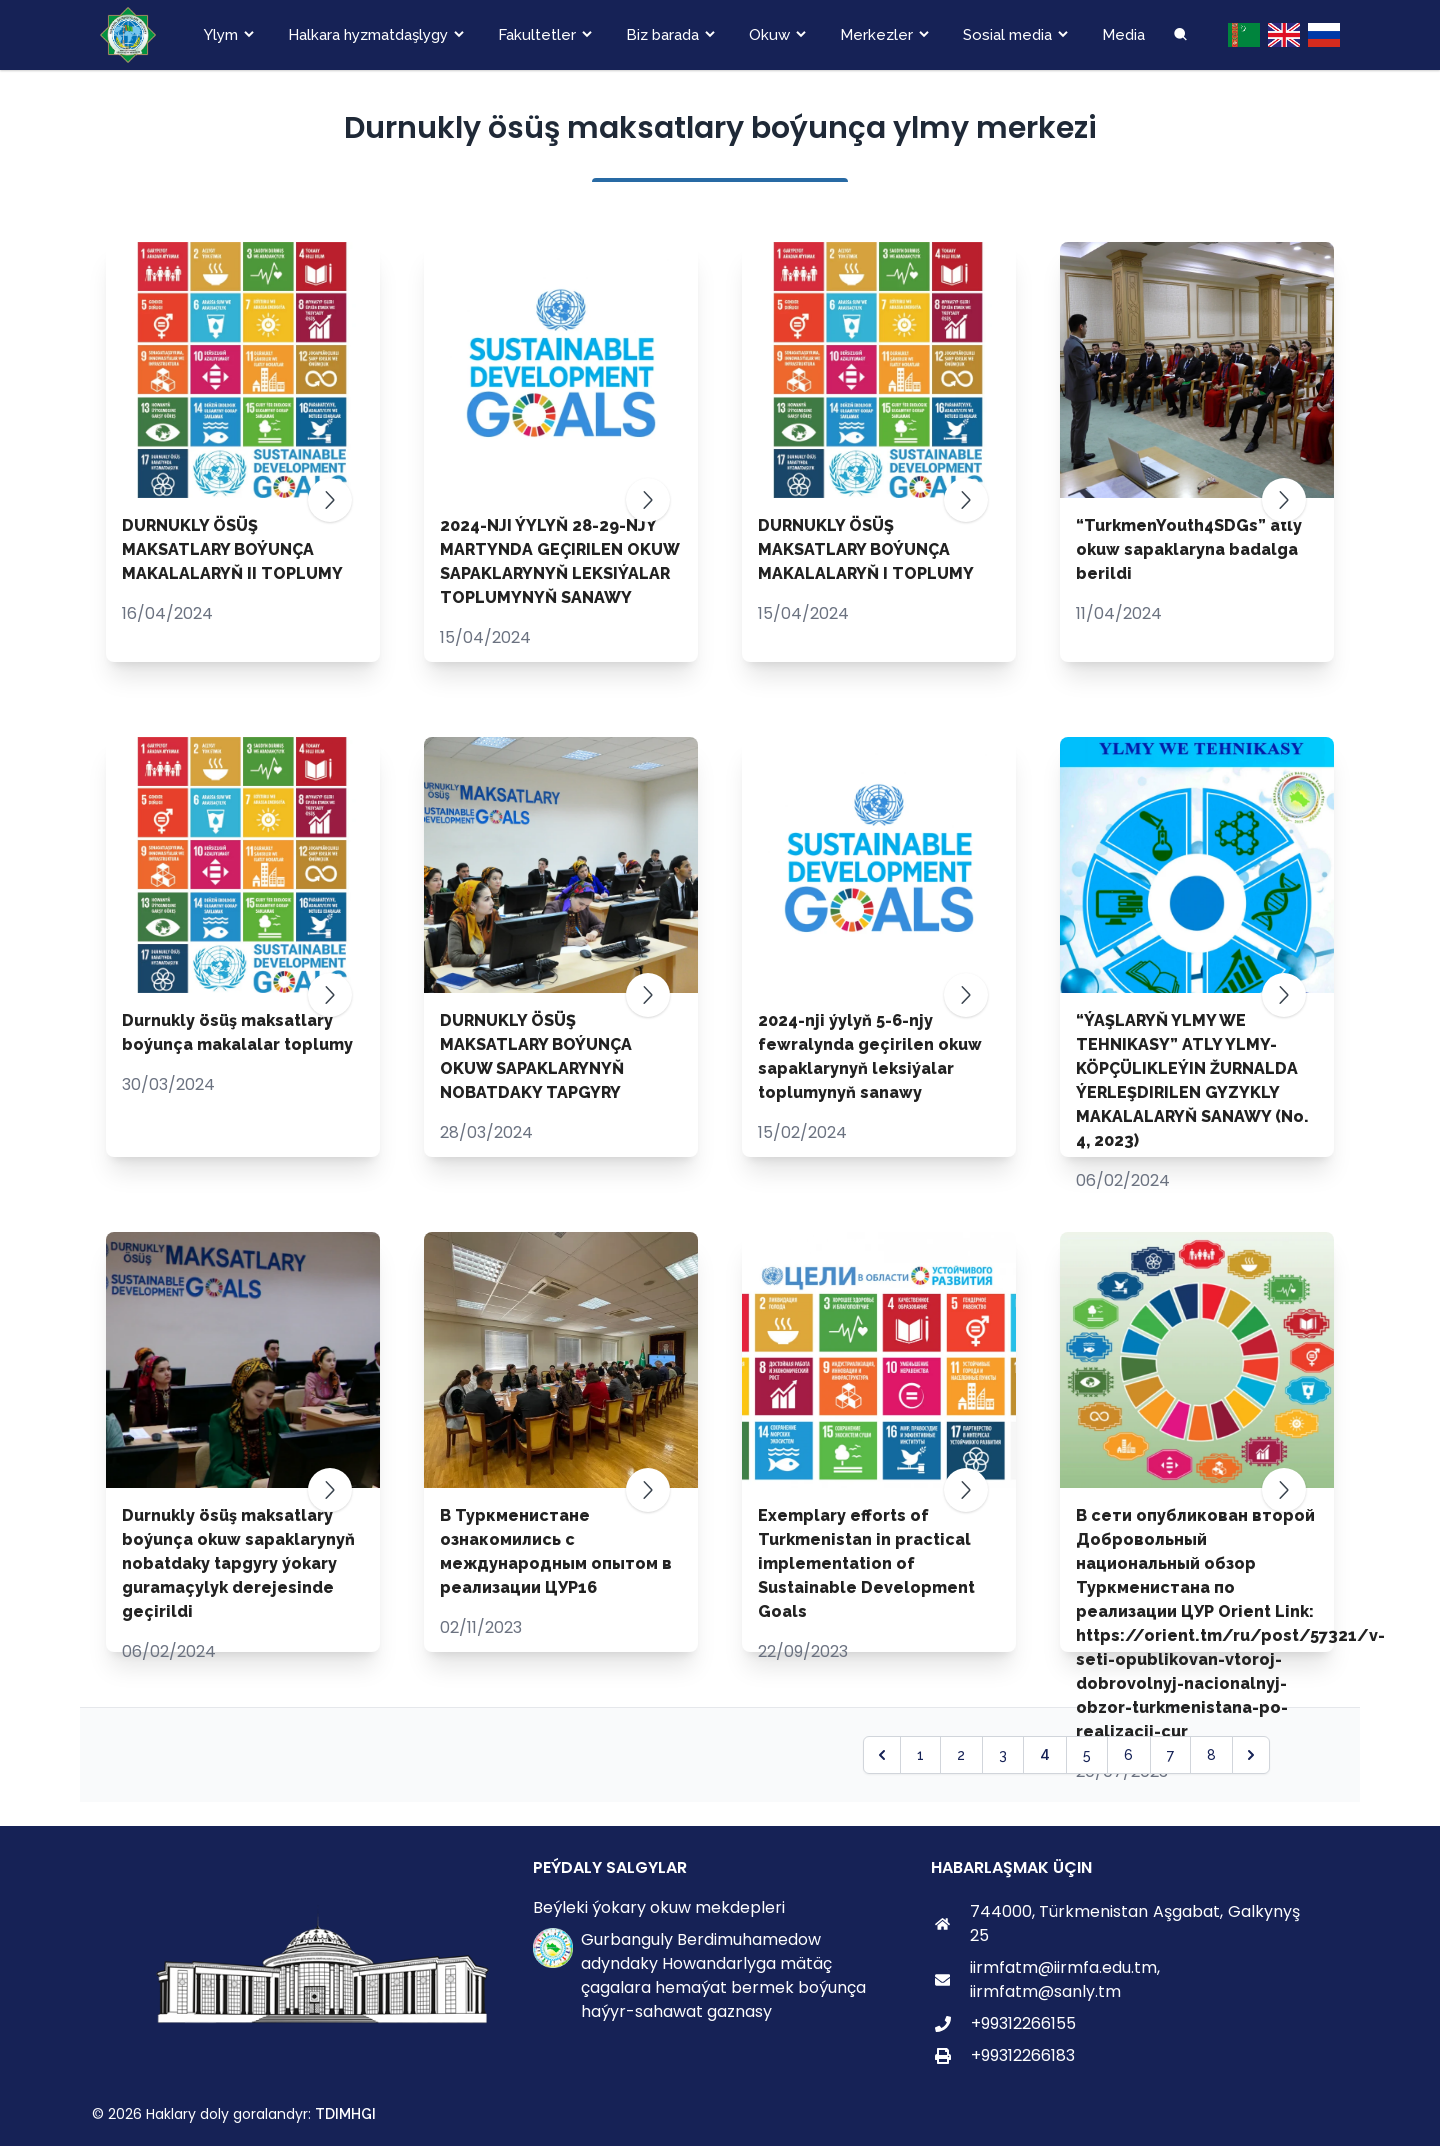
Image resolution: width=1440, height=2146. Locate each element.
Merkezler (876, 35)
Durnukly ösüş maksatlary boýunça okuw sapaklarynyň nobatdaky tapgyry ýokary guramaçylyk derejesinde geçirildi (238, 1563)
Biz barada (662, 35)
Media (1123, 35)
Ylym (221, 35)
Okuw (769, 35)
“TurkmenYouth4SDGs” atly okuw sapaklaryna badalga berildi (1189, 549)
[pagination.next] (1251, 1755)
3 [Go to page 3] (1003, 1755)
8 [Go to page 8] (1211, 1755)
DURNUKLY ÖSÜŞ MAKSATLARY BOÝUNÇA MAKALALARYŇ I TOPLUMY (866, 549)
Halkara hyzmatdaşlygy (368, 35)
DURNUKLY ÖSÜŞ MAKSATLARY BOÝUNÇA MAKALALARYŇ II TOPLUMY (232, 549)
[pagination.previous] (882, 1755)
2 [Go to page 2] (961, 1755)
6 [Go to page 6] (1128, 1755)
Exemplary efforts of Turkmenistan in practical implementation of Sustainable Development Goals (866, 1563)
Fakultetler (537, 35)
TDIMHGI (345, 2114)
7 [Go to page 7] (1170, 1755)
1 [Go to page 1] (920, 1755)
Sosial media (1007, 35)
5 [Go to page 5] (1087, 1755)
